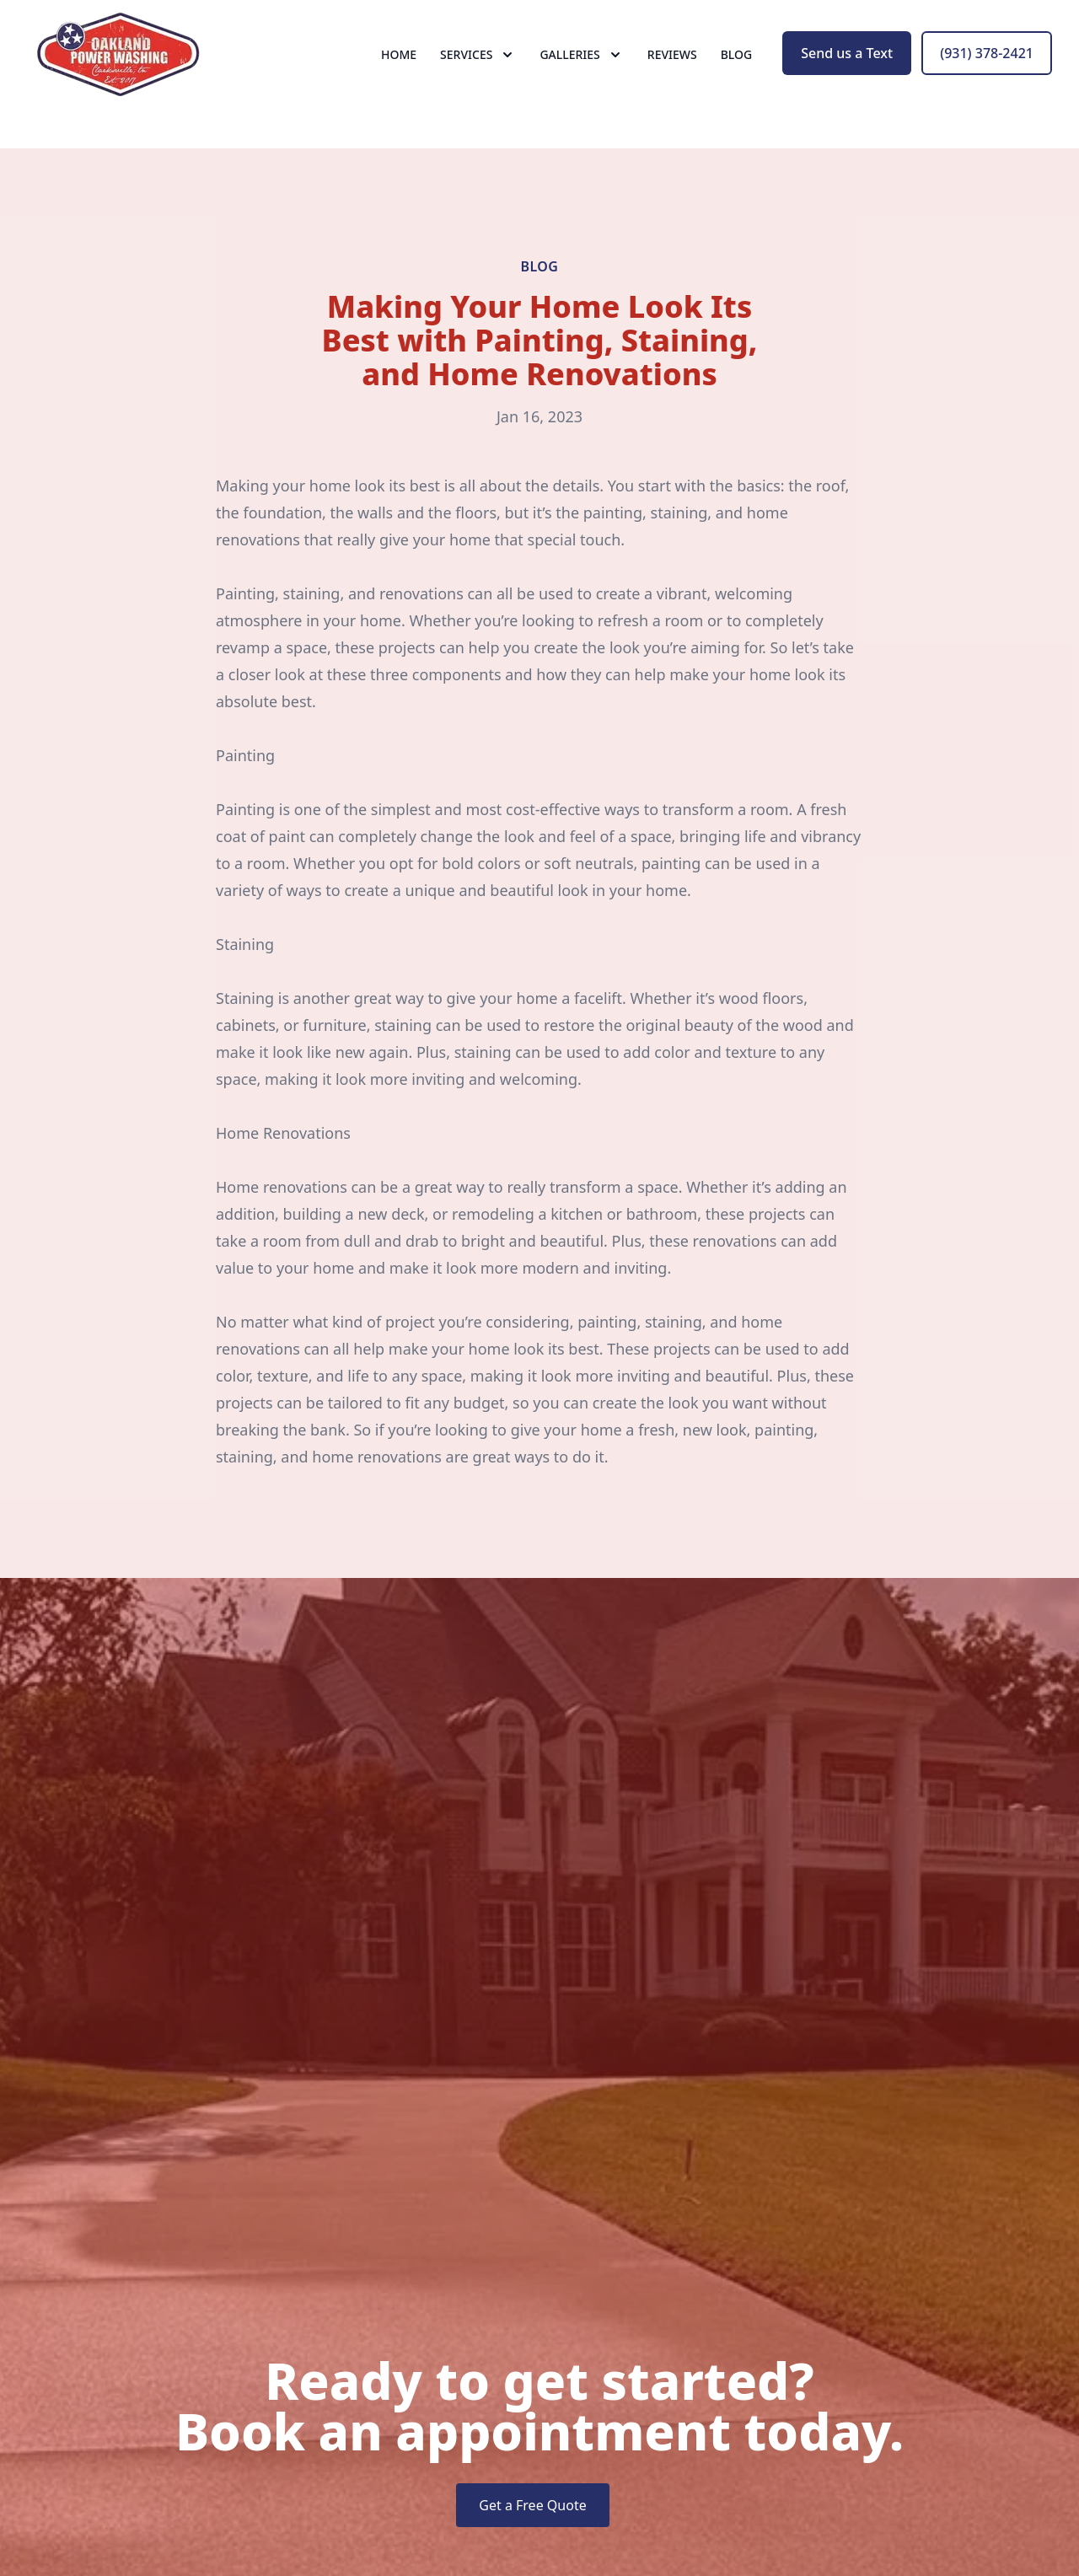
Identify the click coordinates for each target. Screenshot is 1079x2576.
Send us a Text (847, 74)
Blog (737, 75)
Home (398, 75)
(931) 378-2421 (986, 74)
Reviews (672, 75)
